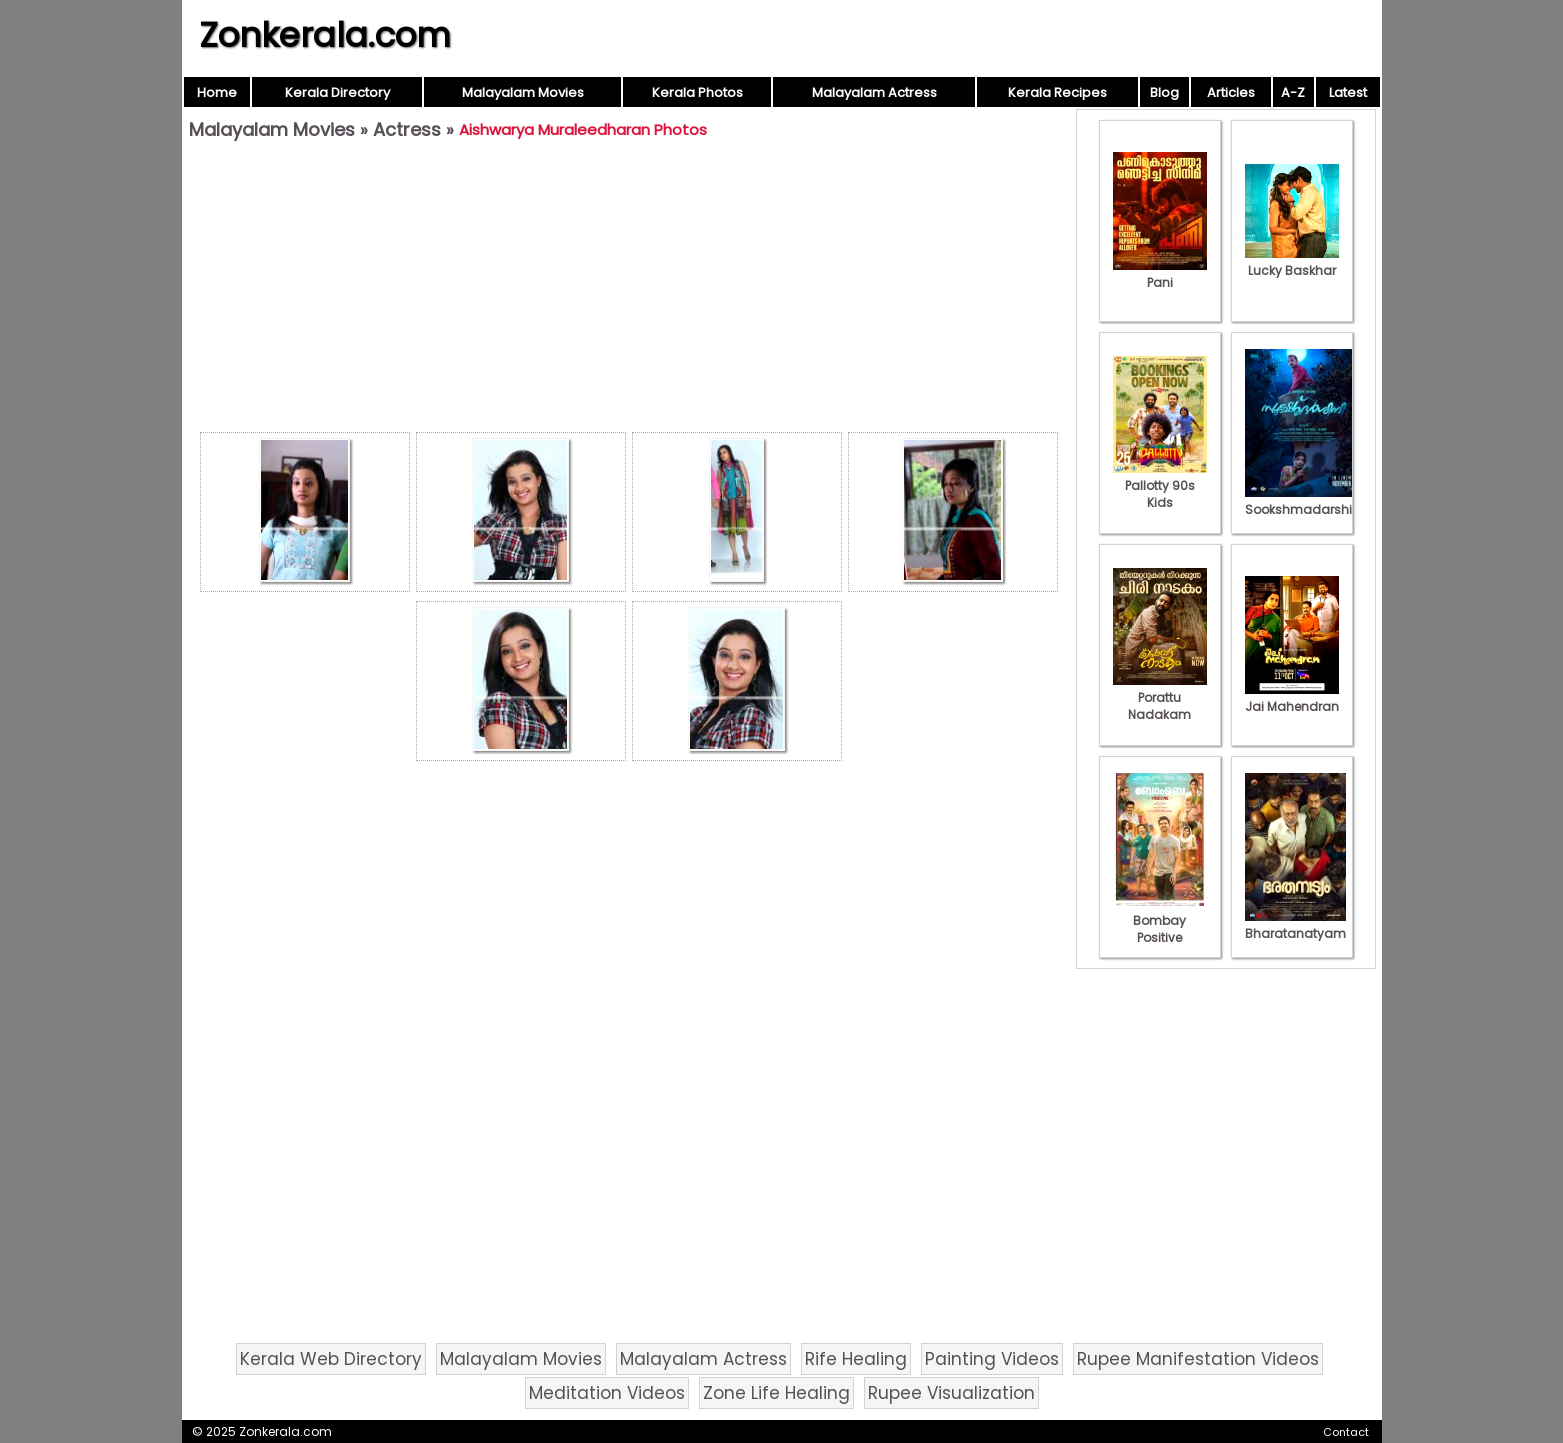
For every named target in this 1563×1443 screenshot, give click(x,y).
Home (217, 92)
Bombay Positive (1160, 920)
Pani (1160, 274)
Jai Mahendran (1292, 698)
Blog (1164, 92)
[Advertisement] (629, 291)
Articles (1231, 92)
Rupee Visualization (951, 1393)
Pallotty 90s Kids (1160, 485)
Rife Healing (856, 1359)
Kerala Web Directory (331, 1359)
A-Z (1293, 92)
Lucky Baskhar (1292, 262)
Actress (407, 129)
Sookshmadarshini (1304, 501)
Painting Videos (992, 1359)
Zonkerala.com (325, 35)
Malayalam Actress (874, 92)
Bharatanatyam (1295, 925)
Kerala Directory (337, 92)
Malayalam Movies (523, 92)
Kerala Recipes (1057, 92)
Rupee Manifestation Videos (1198, 1359)
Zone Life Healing (776, 1393)
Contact (1346, 1432)
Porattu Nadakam (1160, 697)
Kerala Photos (697, 92)
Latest (1348, 92)
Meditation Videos (607, 1393)
